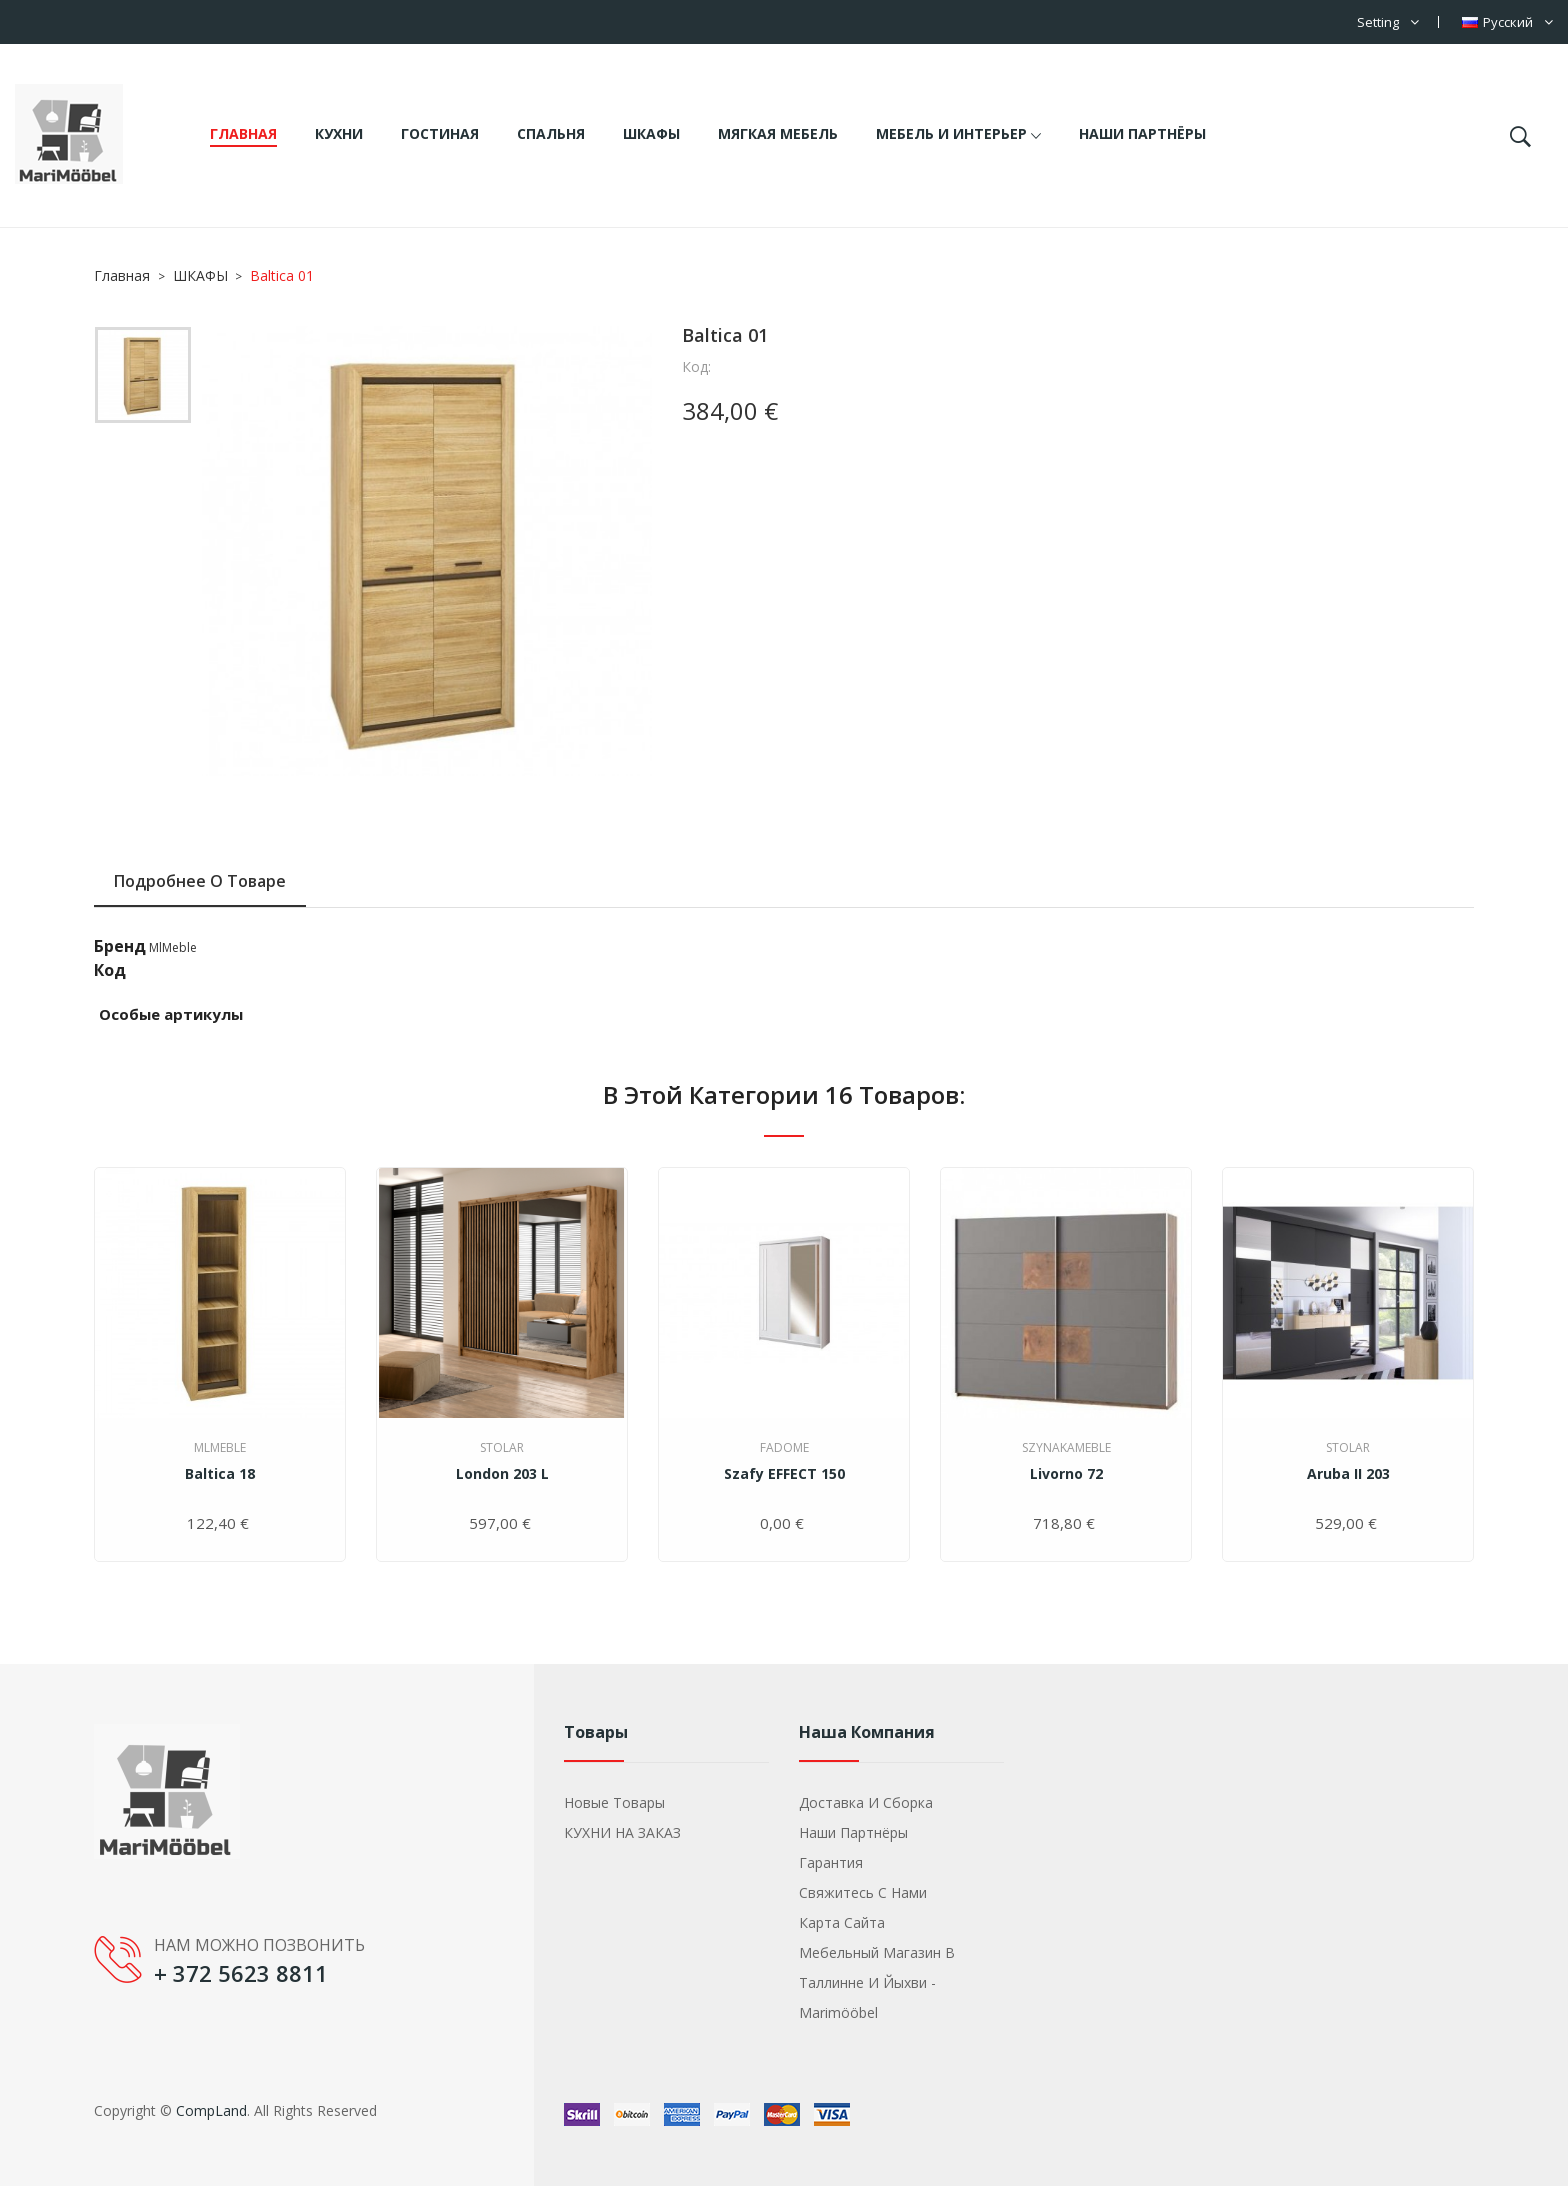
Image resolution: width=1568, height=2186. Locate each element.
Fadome (784, 1447)
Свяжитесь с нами (863, 1892)
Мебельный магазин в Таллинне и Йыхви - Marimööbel (877, 1982)
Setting (1378, 22)
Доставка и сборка (866, 1802)
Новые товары (614, 1802)
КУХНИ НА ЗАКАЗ (622, 1832)
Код (110, 970)
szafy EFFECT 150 (784, 1473)
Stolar (502, 1447)
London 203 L (502, 1473)
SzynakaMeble (1066, 1447)
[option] (143, 380)
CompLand (211, 2110)
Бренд (120, 946)
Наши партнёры (853, 1832)
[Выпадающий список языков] (1507, 22)
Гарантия (831, 1862)
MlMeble (173, 947)
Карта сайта (842, 1922)
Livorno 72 (1066, 1473)
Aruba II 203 (1348, 1473)
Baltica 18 (220, 1473)
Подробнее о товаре (200, 881)
